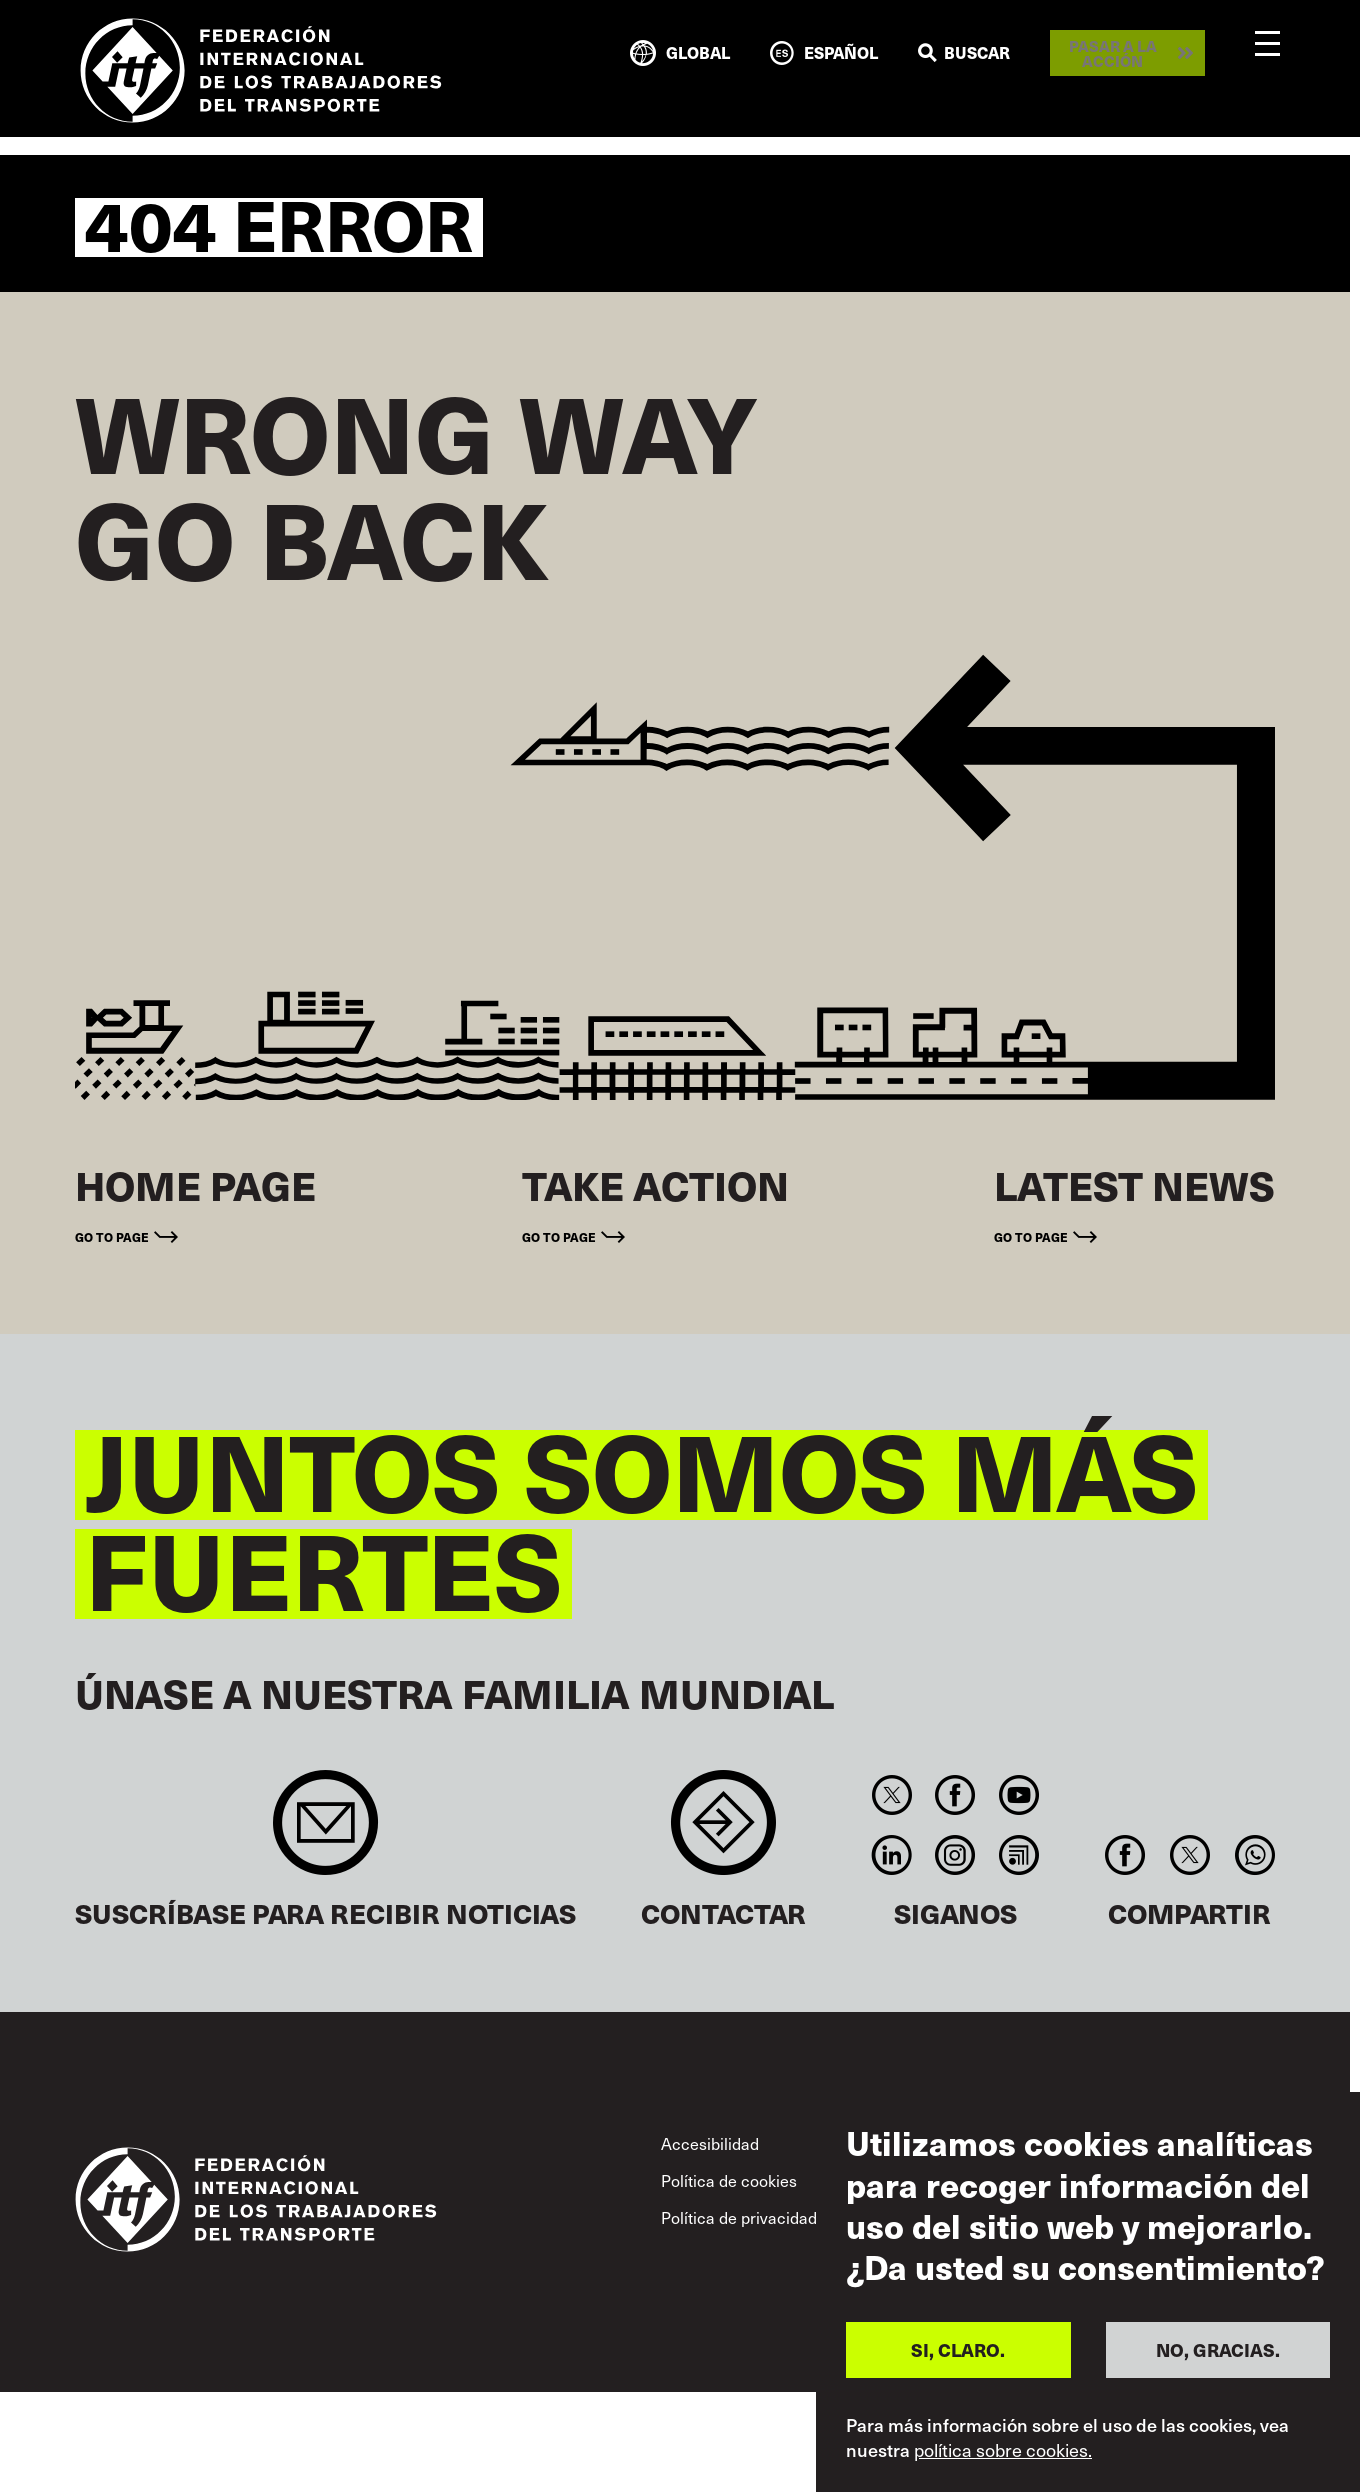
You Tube (1018, 1795)
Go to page (112, 1236)
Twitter (891, 1795)
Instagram (955, 1855)
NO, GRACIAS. (1218, 2349)
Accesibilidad (710, 2143)
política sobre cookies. (1003, 2450)
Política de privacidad (739, 2217)
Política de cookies (729, 2180)
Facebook (955, 1795)
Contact (723, 1832)
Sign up (325, 1832)
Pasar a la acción (1113, 53)
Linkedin (891, 1855)
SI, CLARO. (958, 2349)
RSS (1018, 1855)
